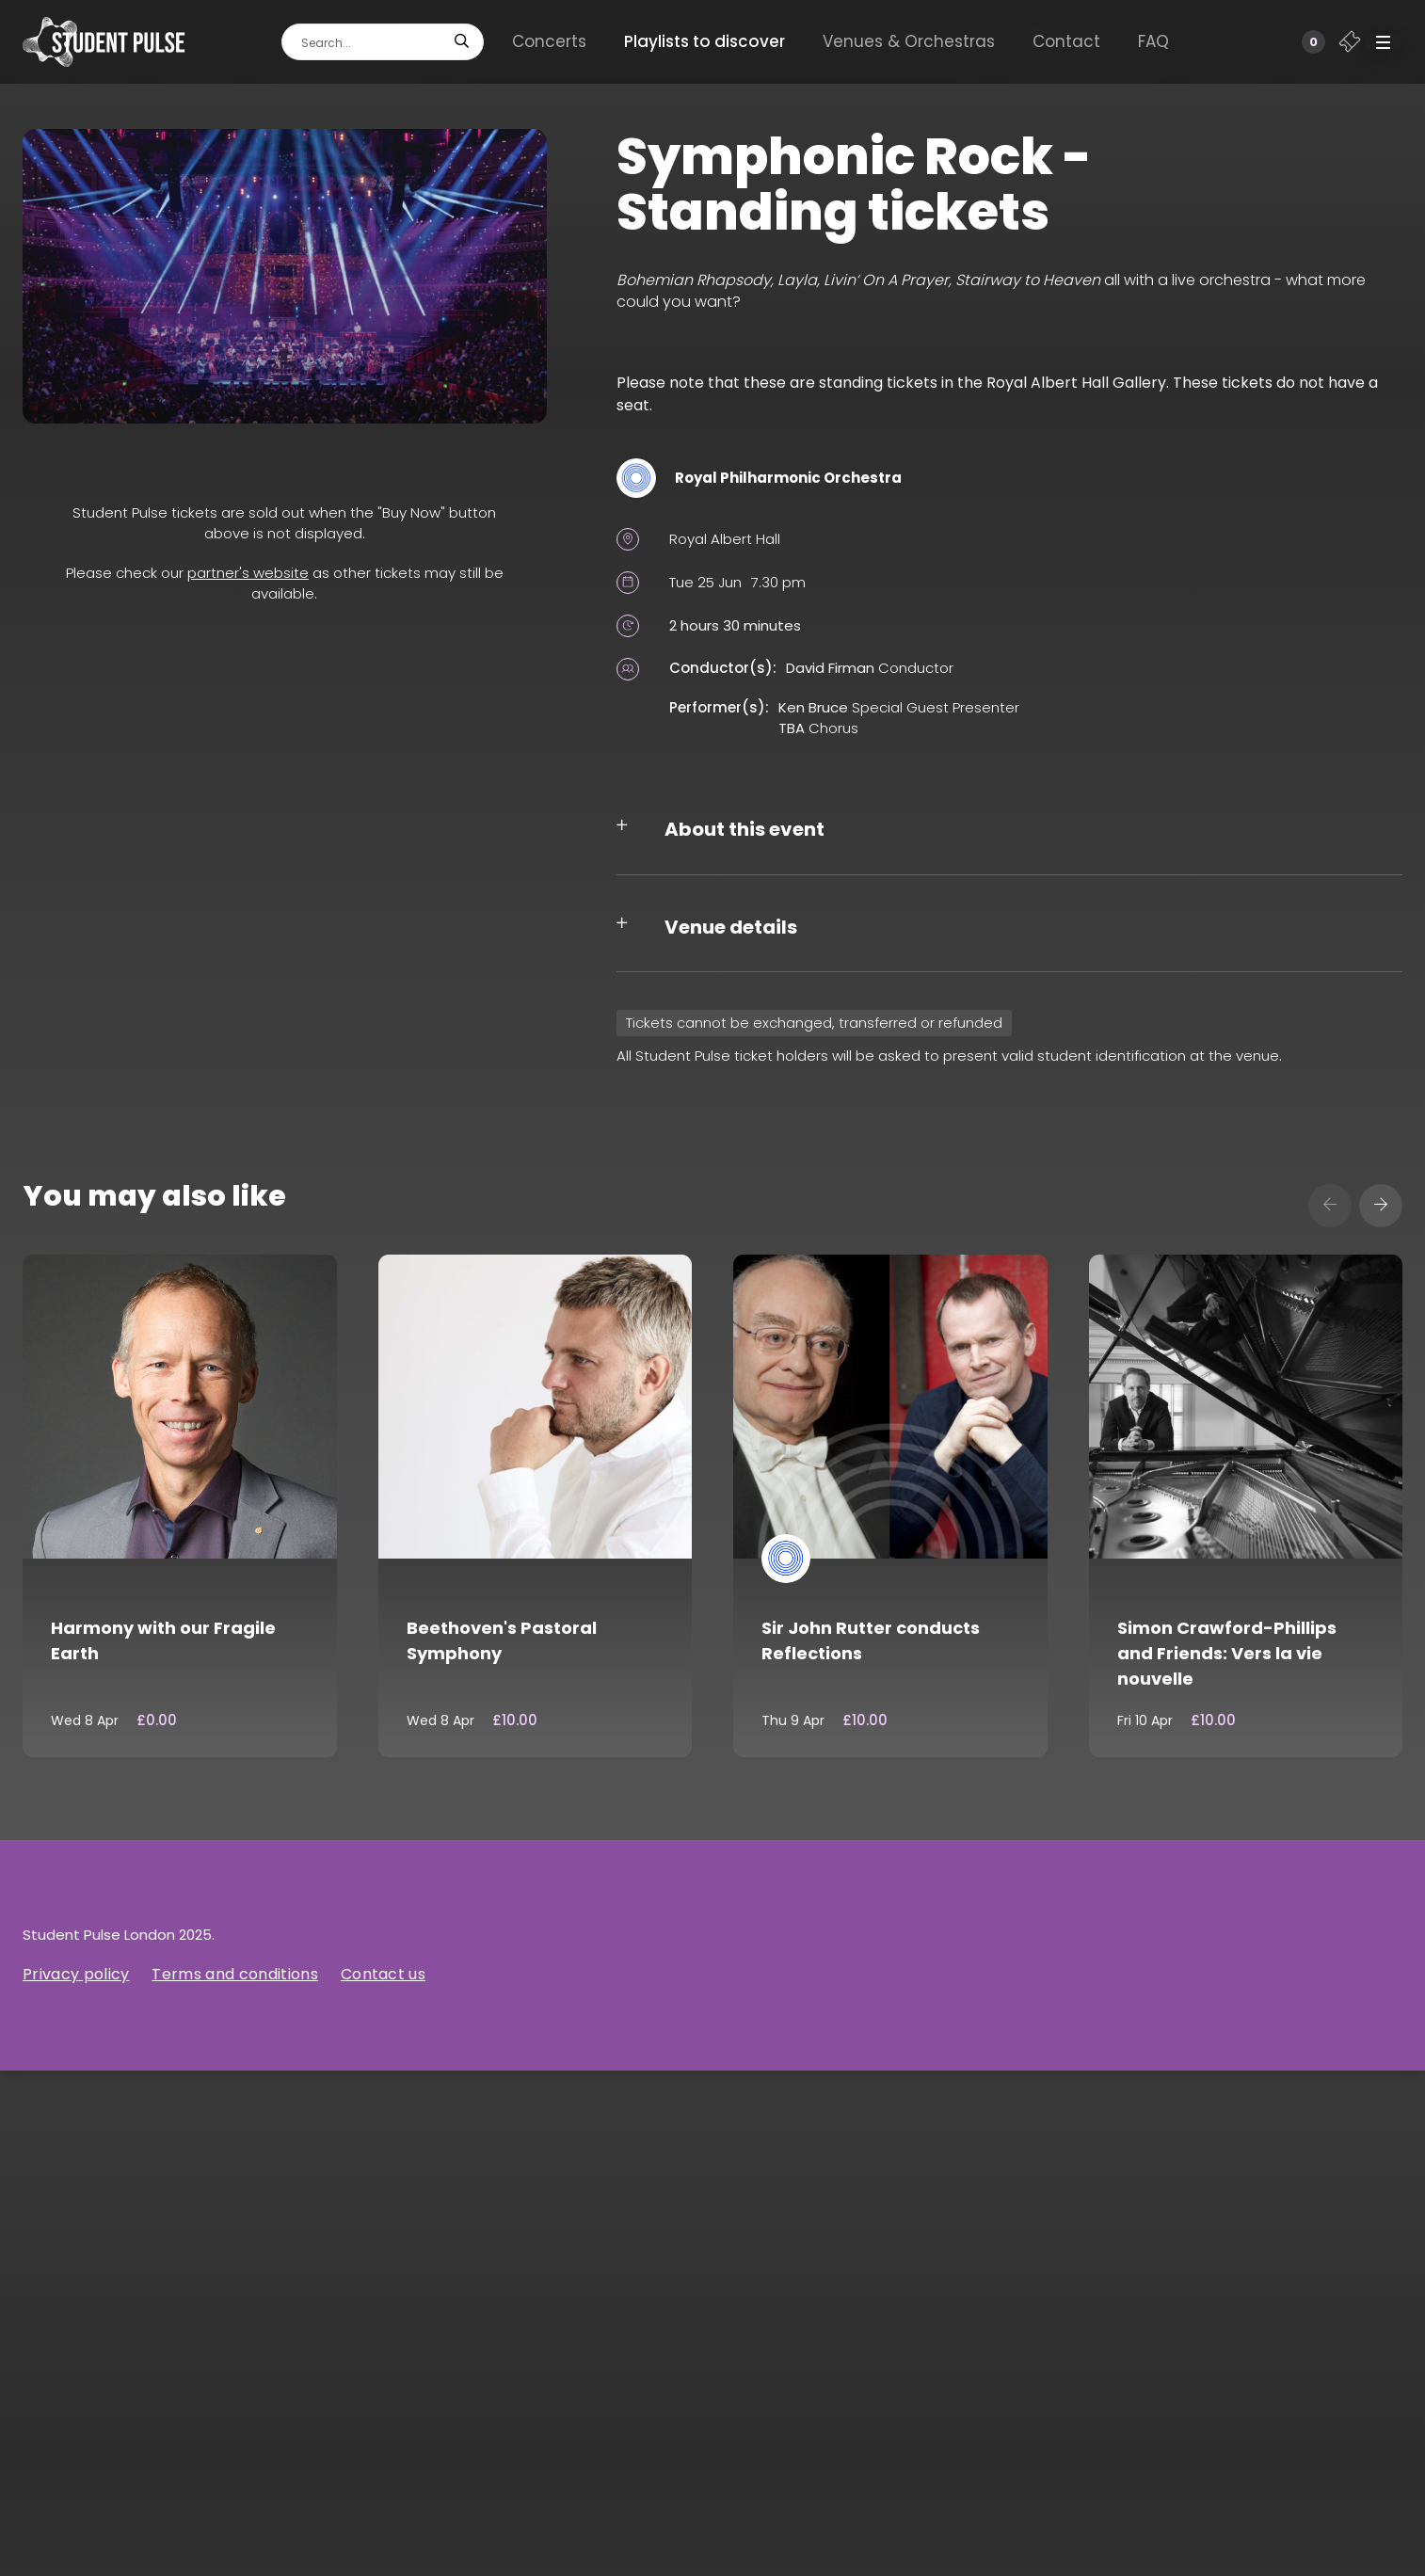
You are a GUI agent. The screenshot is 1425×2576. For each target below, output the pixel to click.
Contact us (383, 1974)
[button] (1383, 42)
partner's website (248, 573)
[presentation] (1330, 1205)
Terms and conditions (234, 1974)
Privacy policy (76, 1974)
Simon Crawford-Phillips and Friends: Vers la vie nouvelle (1227, 1653)
